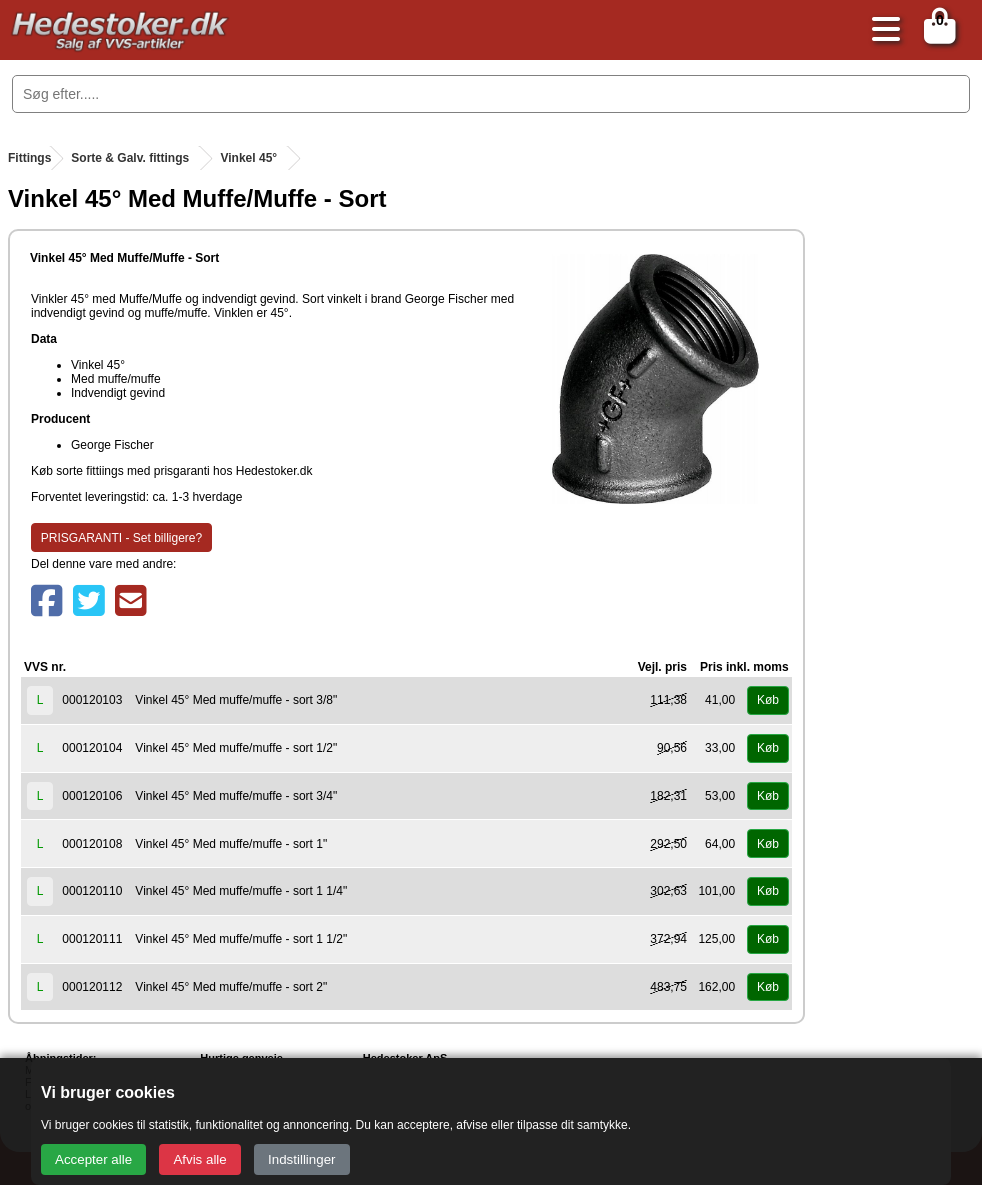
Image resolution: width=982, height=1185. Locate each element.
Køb (768, 700)
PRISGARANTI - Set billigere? (121, 538)
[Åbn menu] (881, 30)
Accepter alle (93, 1159)
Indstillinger (301, 1159)
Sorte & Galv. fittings (130, 158)
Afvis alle (199, 1159)
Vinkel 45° (248, 158)
